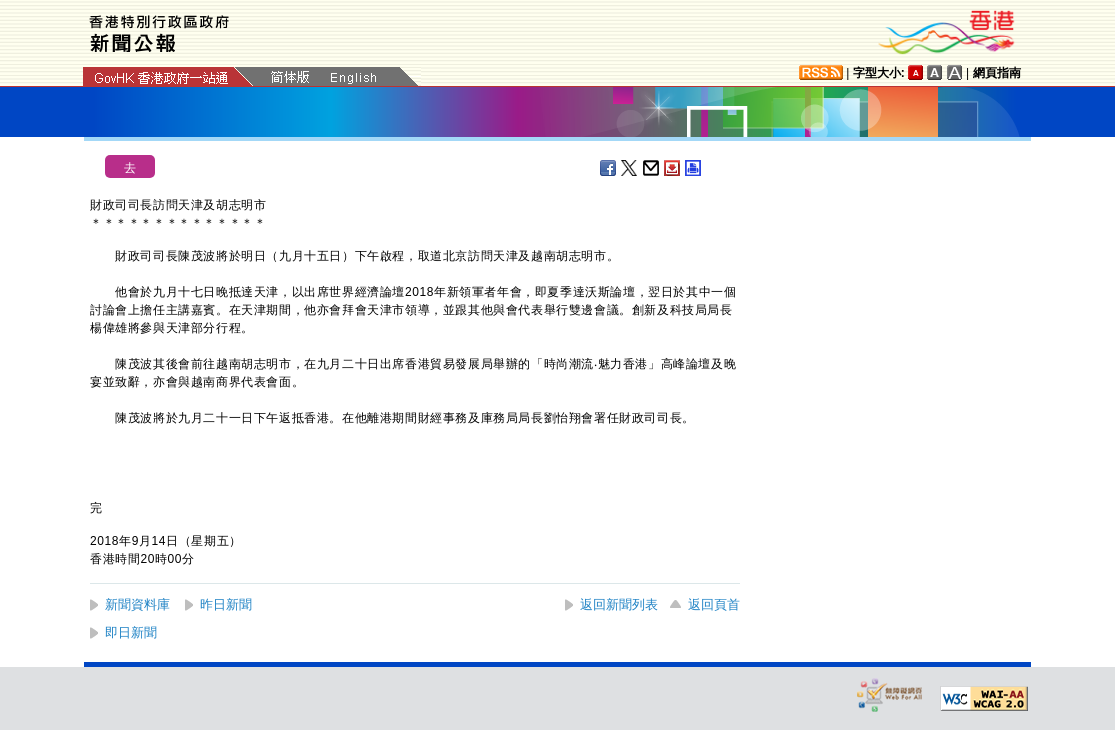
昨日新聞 (226, 604)
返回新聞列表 (619, 604)
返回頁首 (714, 604)
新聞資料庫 (137, 604)
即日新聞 (131, 632)
